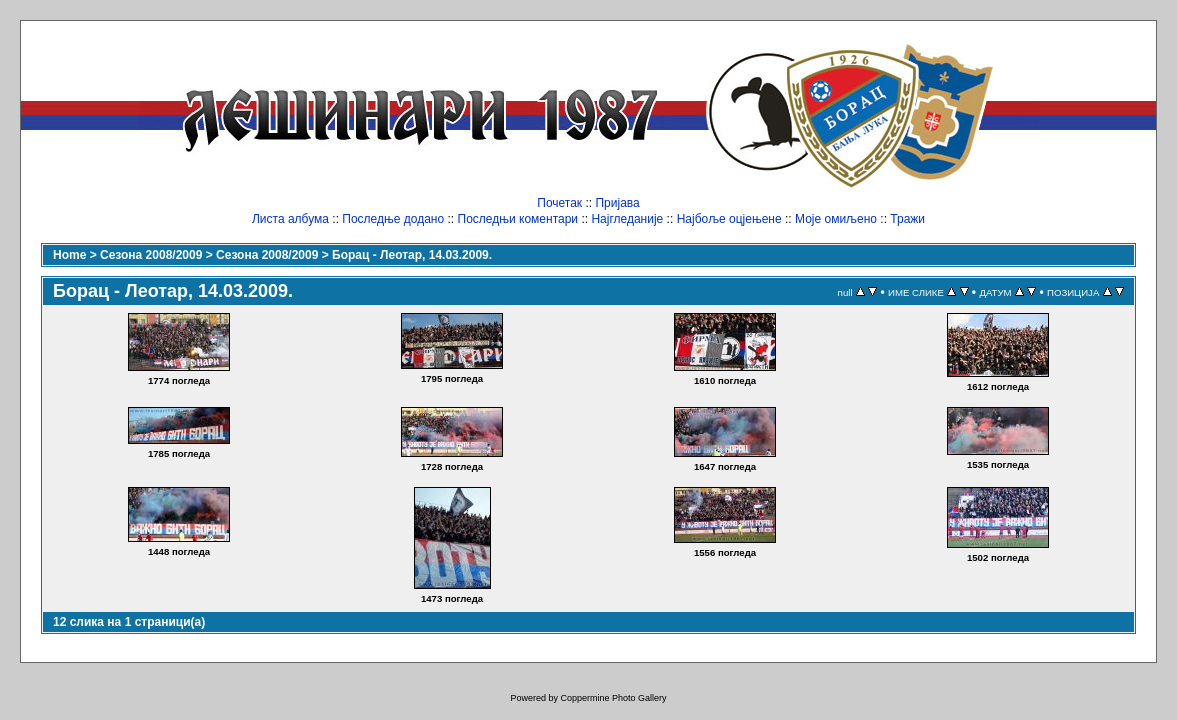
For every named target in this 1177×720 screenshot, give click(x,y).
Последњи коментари (518, 219)
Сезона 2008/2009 (151, 255)
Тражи (907, 219)
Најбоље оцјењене (729, 219)
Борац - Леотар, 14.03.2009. (412, 255)
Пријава (617, 203)
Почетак (559, 203)
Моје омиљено (836, 219)
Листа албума (290, 219)
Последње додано (393, 219)
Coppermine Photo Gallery (613, 698)
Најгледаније (627, 219)
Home (69, 255)
